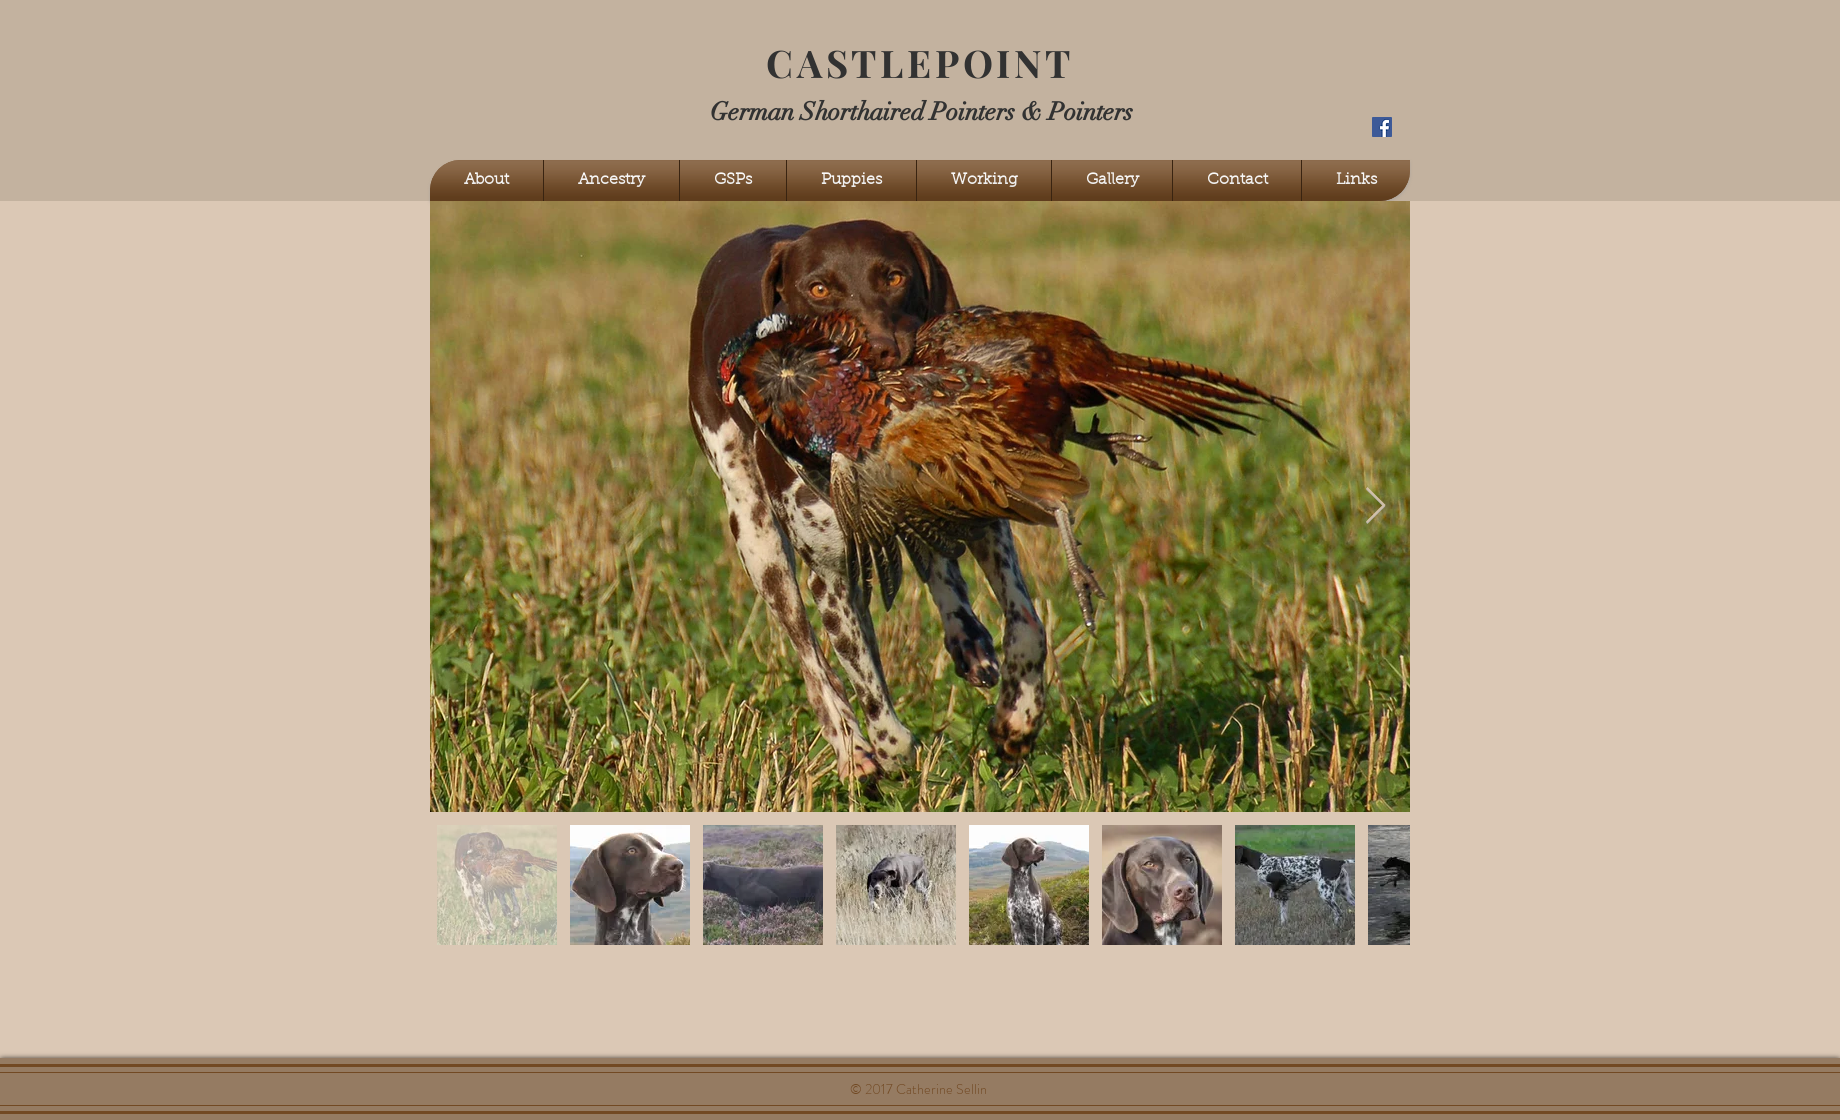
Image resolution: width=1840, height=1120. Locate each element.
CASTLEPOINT (920, 62)
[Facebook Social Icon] (1382, 127)
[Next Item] (1375, 506)
